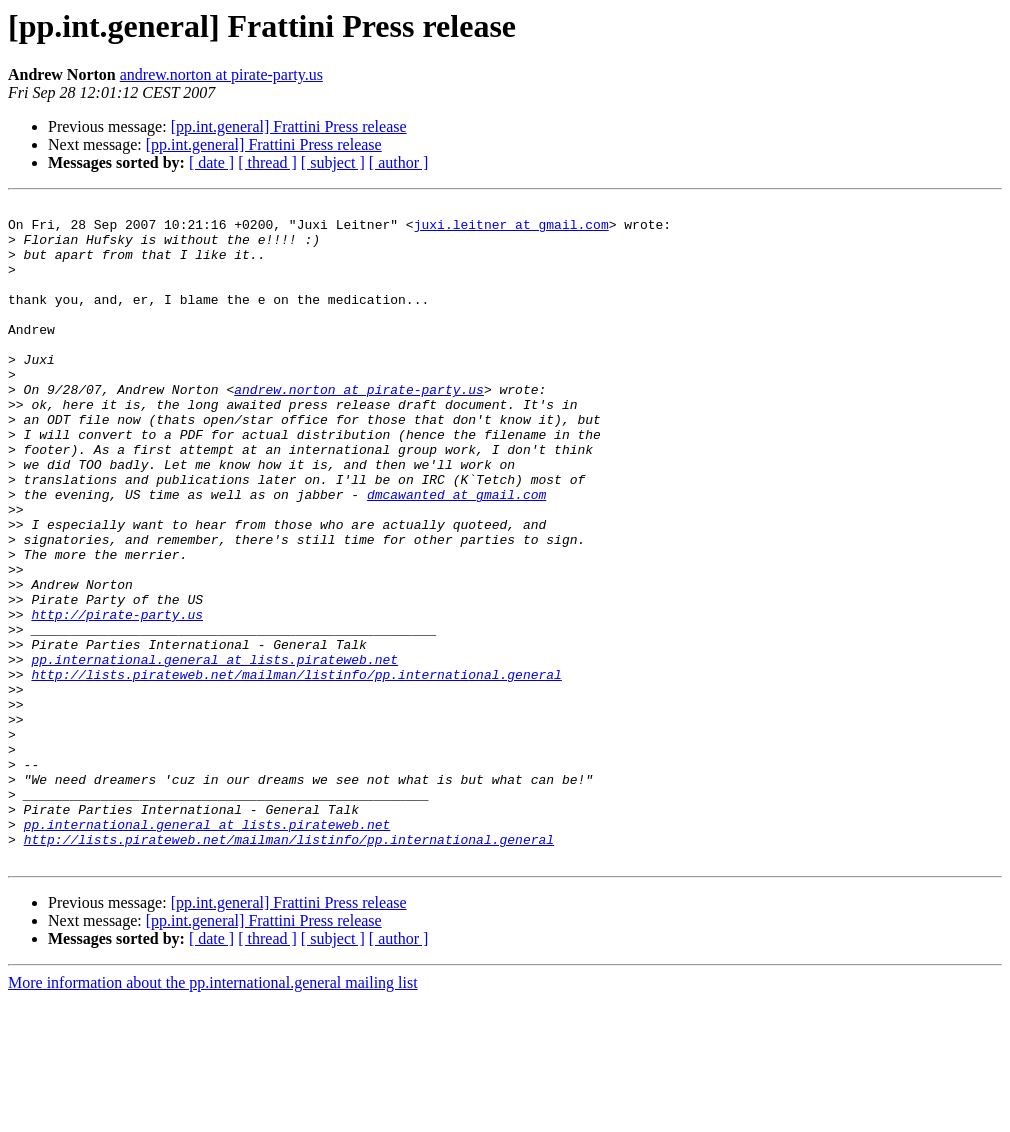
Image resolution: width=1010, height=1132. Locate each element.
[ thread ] (267, 162)
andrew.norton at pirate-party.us (221, 74)
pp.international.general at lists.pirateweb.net (214, 752)
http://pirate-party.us (117, 698)
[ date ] (211, 162)
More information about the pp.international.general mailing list (213, 1114)
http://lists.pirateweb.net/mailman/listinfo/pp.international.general (296, 770)
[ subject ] (333, 162)
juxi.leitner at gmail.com (511, 230)
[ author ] (399, 162)
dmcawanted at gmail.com (456, 554)
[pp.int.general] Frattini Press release (289, 126)
